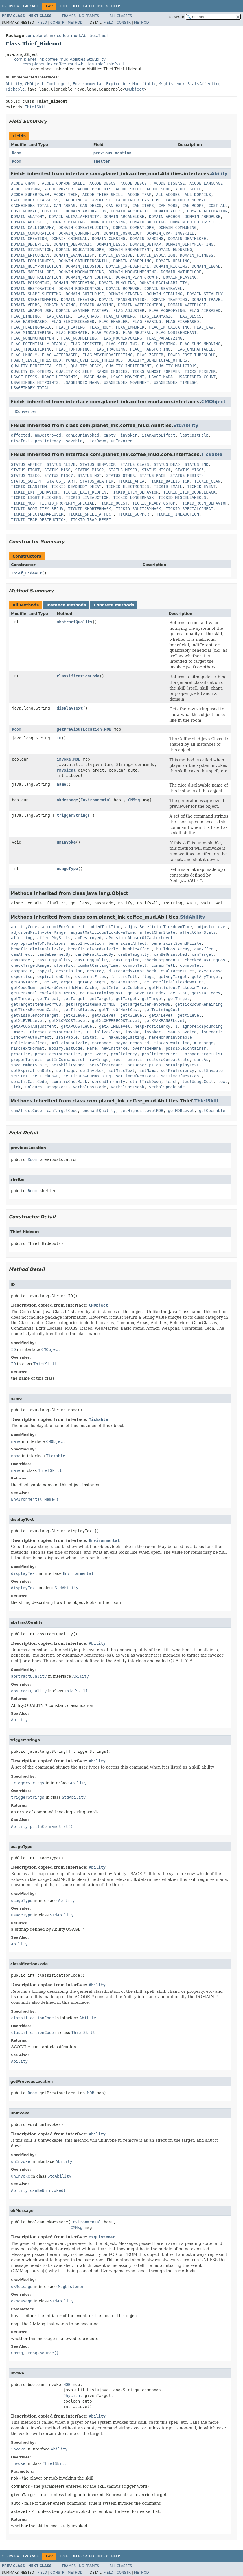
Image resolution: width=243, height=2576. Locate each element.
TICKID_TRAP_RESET (91, 520)
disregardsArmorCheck (132, 971)
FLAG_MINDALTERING (31, 332)
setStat (19, 1076)
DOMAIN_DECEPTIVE (30, 244)
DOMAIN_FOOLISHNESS (32, 261)
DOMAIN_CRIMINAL (69, 238)
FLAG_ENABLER (113, 321)
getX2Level (104, 1015)
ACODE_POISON (25, 189)
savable (74, 441)
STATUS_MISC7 (58, 475)
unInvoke (66, 842)
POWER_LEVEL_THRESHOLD (36, 360)
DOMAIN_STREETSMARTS (33, 299)
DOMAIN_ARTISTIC (29, 222)
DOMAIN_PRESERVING (74, 283)
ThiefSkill (36, 107)
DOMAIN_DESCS (111, 244)
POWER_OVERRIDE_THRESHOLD (94, 360)
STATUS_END (196, 464)
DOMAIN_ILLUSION (83, 266)
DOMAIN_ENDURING (174, 249)
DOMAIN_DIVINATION (31, 249)
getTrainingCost (162, 1009)
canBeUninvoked (82, 435)
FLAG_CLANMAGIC (156, 316)
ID (59, 738)
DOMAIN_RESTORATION (32, 288)
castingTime (126, 960)
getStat (178, 993)
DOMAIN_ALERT (168, 211)
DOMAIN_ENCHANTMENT (130, 249)
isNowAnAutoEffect (31, 1037)
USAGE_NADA (161, 377)
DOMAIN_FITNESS (196, 255)
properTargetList (204, 1054)
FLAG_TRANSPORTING (150, 349)
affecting (21, 937)
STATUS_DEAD (167, 464)
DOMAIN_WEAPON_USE (31, 310)
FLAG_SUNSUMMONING (200, 344)
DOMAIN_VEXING (59, 305)
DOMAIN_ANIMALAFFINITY (74, 216)
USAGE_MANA (94, 377)
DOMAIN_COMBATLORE (133, 227)
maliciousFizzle (69, 1043)
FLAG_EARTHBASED (29, 321)
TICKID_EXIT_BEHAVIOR (35, 492)
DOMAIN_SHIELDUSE (85, 294)
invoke (64, 759)
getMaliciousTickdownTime (177, 987)
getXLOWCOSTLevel (68, 1020)
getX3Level (132, 1015)
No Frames (89, 16)
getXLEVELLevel (27, 1020)
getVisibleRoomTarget (35, 1015)
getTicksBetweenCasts (35, 1009)
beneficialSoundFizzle (176, 943)
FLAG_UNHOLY (24, 355)
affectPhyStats (54, 937)
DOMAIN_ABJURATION (86, 211)
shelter (101, 161)
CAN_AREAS (64, 205)
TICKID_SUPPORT (134, 514)
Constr (57, 23)
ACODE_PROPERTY (94, 189)
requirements (127, 1059)
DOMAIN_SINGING (125, 294)
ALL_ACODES (168, 194)
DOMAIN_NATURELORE (181, 272)
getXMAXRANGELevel (164, 1020)
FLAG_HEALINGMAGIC (31, 327)
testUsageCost (197, 1081)
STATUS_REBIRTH (187, 475)
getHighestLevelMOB (142, 1110)
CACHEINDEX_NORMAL (186, 200)
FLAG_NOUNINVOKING (121, 338)
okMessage (67, 800)
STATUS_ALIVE (61, 464)
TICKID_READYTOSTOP (153, 503)
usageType (67, 868)
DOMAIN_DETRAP (145, 244)
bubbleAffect (137, 949)
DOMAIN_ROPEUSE (122, 288)
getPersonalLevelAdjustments (43, 993)
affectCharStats (197, 932)
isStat (89, 1037)
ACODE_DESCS (102, 183)
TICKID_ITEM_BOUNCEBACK (189, 492)
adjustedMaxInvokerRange (38, 932)
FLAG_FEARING (146, 321)
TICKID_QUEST (113, 503)
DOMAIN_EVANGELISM (74, 255)
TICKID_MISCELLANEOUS (182, 497)
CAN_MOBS (168, 205)
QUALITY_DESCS (86, 366)
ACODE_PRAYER (58, 189)
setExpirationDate (31, 1070)
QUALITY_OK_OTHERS (31, 371)
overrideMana (146, 1048)
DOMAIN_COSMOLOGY (123, 233)
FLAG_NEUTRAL (137, 332)
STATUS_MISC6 (25, 475)
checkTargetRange (30, 965)
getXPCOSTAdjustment (33, 1026)
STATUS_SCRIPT (26, 481)
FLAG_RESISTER (86, 344)
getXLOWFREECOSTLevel (116, 1020)
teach (172, 1081)
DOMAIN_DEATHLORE (187, 238)
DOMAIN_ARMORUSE (202, 216)
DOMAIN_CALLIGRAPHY (32, 227)
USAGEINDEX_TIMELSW (175, 382)
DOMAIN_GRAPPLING (132, 261)
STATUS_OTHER (120, 475)
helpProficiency (152, 1026)
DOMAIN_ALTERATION (207, 211)
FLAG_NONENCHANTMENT (33, 338)
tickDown (96, 441)
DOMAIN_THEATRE (77, 299)
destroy (95, 971)
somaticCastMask (69, 1081)
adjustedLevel (211, 926)
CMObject (34, 84)
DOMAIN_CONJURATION (32, 233)
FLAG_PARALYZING (164, 338)
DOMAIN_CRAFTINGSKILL (170, 233)
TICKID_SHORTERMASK (89, 509)
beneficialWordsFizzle (93, 949)
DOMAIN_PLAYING (179, 277)
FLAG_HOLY (100, 327)
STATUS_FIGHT (25, 470)
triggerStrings (73, 815)
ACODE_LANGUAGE (206, 183)
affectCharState (157, 932)
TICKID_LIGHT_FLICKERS (36, 497)
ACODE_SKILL (129, 189)
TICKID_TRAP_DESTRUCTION (38, 520)
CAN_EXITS (117, 205)
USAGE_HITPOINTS (60, 377)
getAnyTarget (173, 976)
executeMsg (211, 971)
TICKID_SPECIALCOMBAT (189, 509)
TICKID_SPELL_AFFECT (90, 514)
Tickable (15, 89)
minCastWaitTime (171, 1043)
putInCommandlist (66, 1059)
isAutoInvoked (181, 1032)
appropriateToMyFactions (38, 943)
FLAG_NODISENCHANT (176, 332)
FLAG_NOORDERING (79, 338)
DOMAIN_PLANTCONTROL (88, 277)
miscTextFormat (27, 1048)
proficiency (48, 441)
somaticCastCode (29, 1081)
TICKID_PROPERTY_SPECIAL (67, 503)
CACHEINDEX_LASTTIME (138, 200)
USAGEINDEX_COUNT (197, 377)
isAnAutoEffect (158, 435)
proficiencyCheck (161, 1054)
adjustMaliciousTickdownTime (103, 932)
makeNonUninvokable (170, 1037)
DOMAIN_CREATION (29, 238)
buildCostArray (172, 949)
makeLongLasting (126, 1037)
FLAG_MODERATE (71, 332)
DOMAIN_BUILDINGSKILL (194, 222)
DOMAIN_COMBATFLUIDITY (84, 227)
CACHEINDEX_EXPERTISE (87, 200)
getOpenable (212, 1110)
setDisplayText (182, 1065)
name (61, 784)
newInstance (114, 1048)
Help (115, 6)
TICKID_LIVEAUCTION (87, 497)
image (17, 1032)
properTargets (26, 1059)
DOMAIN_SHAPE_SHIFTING (36, 294)
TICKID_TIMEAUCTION (177, 514)
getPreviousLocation (79, 729)
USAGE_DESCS (24, 377)
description (69, 971)
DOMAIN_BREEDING (147, 222)
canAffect (205, 949)
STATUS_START (61, 481)
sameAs (201, 1059)
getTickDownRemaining (199, 1004)
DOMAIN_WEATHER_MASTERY (82, 310)
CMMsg (134, 800)
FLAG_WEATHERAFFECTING (107, 355)
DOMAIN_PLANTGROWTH (137, 277)
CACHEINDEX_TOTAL (30, 205)
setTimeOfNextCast (136, 1076)
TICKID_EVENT (201, 486)
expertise (21, 976)
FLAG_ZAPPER (150, 355)
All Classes (121, 16)
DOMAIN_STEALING (164, 294)
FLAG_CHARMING (119, 316)
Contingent (58, 84)
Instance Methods (66, 605)
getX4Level (161, 1015)
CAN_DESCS (90, 205)
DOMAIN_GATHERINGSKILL (84, 261)
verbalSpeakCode (167, 1087)
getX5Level (189, 1015)
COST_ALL (218, 205)
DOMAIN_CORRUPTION (79, 233)
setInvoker (92, 1070)
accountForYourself (63, 926)
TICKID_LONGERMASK (133, 497)
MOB (107, 729)
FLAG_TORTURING (72, 349)
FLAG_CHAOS (87, 316)
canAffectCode (26, 1110)
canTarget (202, 954)
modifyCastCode (65, 1048)
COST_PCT (51, 211)
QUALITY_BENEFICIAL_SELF (38, 366)
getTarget (21, 998)
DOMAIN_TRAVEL (207, 299)
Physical (66, 770)
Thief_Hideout (26, 573)
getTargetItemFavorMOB (36, 1004)
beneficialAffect (128, 943)
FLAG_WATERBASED (60, 355)
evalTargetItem (177, 971)
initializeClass (102, 1032)
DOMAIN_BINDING (68, 222)
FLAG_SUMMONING (158, 344)
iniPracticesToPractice (54, 1032)
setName (147, 1070)
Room (16, 153)
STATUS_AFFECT (26, 464)
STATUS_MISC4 (156, 470)
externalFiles (90, 976)
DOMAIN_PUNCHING (117, 283)
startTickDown (145, 1081)
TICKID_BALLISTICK (169, 481)
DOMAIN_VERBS (25, 305)
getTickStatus (78, 1009)
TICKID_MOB (23, 503)
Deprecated (82, 6)
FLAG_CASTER (57, 316)
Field (42, 23)
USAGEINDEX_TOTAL (30, 388)
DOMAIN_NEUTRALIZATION (36, 277)
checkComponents (162, 960)
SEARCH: (176, 17)
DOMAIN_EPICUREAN (30, 255)
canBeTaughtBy (133, 954)
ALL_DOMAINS (198, 194)
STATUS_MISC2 (89, 470)
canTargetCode (62, 1110)
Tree (63, 6)
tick (16, 1087)
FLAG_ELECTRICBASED (72, 321)
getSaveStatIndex (147, 993)
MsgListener (172, 84)
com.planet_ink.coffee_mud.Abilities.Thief (66, 35)
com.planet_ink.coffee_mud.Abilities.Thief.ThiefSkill (73, 64)
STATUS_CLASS (135, 464)
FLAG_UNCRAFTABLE (194, 349)
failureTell (124, 976)
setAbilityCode (68, 1065)
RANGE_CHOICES (112, 371)
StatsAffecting (204, 84)
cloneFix (63, 965)
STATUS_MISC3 (123, 470)
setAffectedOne (106, 1065)
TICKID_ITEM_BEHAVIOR (135, 492)
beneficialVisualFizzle (37, 949)
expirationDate (54, 976)
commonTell (134, 965)
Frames (69, 16)
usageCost (57, 1087)
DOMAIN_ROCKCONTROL (80, 288)
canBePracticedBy (94, 954)
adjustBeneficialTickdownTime (158, 926)
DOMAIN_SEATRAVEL (163, 288)
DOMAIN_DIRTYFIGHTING (189, 244)
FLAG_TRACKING (109, 349)
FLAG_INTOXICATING (169, 327)
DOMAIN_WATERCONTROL (140, 305)
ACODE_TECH (66, 194)
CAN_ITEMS (143, 205)
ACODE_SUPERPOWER (30, 194)
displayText (70, 708)
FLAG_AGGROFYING (167, 310)
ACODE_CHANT (24, 183)
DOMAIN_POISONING (30, 283)
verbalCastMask (127, 1087)
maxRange (101, 1043)
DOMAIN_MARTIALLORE (32, 272)
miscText (20, 441)
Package (31, 6)
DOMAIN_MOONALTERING (81, 272)
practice (20, 1054)
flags (148, 976)
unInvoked (121, 441)
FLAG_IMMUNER (130, 327)
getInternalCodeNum (122, 987)
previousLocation (112, 153)
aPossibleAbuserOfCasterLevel (139, 937)
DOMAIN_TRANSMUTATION (123, 299)
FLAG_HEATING (70, 327)
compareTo (21, 971)
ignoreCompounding (202, 1026)
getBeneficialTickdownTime (174, 982)
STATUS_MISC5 (189, 470)
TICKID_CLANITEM (29, 486)
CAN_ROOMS (193, 205)
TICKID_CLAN (207, 481)
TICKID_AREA (131, 481)
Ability (14, 84)
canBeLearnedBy (54, 954)
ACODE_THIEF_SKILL (102, 194)
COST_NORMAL (24, 211)
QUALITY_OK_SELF (74, 371)
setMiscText (122, 1070)
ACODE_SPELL (188, 189)
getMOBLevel (181, 1110)
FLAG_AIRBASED (204, 310)
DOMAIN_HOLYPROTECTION (36, 266)
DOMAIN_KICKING (170, 266)
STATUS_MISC (57, 470)
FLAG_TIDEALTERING (31, 349)
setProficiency (177, 1070)
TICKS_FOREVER (200, 371)
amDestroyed (48, 435)
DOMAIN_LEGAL (206, 266)
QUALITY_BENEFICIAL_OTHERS (157, 360)
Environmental (88, 84)
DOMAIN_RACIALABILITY (163, 283)
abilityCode (24, 926)
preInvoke (95, 1054)
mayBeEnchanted (132, 1043)
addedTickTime (105, 926)
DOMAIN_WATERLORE (187, 305)
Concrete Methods (114, 605)
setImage (65, 1070)
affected (20, 435)
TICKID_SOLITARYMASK (138, 509)
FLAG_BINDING (25, 316)
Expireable (118, 84)
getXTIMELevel (114, 1026)
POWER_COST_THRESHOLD (192, 355)
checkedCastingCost (206, 960)
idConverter (24, 411)
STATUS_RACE (152, 475)
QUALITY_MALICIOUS (176, 366)
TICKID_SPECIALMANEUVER (37, 514)
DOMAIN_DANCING (146, 238)
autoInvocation (87, 943)
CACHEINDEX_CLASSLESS (35, 200)
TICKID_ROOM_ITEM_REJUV (37, 509)
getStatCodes (206, 993)
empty (110, 435)
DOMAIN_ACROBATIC (130, 211)
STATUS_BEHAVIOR (97, 464)
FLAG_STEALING (121, 344)
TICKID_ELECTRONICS (127, 486)
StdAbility (185, 425)
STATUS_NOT (89, 475)
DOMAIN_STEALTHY (205, 294)
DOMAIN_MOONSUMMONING (132, 272)
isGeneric (212, 1032)
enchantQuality (99, 1110)
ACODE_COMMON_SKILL (63, 183)
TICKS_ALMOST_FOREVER (156, 371)
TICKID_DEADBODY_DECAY (76, 486)
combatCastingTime (98, 965)
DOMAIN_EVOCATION (156, 255)
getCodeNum (23, 987)
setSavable (211, 1070)
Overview (11, 6)
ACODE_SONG (158, 189)
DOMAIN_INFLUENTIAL (127, 266)
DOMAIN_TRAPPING (169, 299)
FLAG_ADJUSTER (128, 310)
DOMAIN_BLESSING (107, 222)
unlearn (33, 1087)
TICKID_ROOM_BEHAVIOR (203, 503)
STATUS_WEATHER (96, 481)
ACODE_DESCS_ (135, 183)
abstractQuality (74, 622)
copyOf (44, 971)
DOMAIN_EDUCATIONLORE (80, 249)
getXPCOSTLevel (77, 1026)
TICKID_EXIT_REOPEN (84, 492)
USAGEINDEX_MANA (81, 382)
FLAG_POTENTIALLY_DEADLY (38, 344)
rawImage (98, 1059)
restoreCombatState (167, 1059)
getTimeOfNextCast (119, 1009)
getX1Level (75, 1015)
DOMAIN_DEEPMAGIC (73, 244)
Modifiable (144, 84)
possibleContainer (186, 1048)
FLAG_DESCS (189, 316)
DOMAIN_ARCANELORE (124, 216)
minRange (203, 1043)
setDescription (144, 1065)
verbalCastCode (89, 1087)
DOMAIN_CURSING (108, 238)
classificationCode (78, 676)
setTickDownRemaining (87, 1076)
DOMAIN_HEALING (172, 261)
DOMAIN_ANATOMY (27, 216)
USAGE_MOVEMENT (127, 377)
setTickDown (45, 1076)
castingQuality (54, 960)
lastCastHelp (194, 435)
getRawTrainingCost (101, 993)
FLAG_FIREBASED (182, 321)
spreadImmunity (108, 1081)
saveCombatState (29, 1065)
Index (102, 6)
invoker (129, 435)
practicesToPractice (57, 1054)
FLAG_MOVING (105, 332)
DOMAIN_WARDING (96, 305)
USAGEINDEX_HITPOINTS (35, 382)
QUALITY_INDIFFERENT (128, 366)
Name (92, 1048)
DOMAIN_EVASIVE (115, 255)
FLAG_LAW (203, 327)
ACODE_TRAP (139, 194)
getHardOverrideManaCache (68, 987)
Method (75, 23)
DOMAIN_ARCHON (164, 216)
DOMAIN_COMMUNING (178, 227)
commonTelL (163, 965)
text (222, 1081)
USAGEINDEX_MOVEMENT (126, 382)
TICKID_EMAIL (168, 486)
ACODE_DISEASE (169, 183)
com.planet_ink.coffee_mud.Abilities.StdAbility (60, 59)
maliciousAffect (29, 1043)
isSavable (67, 1037)
